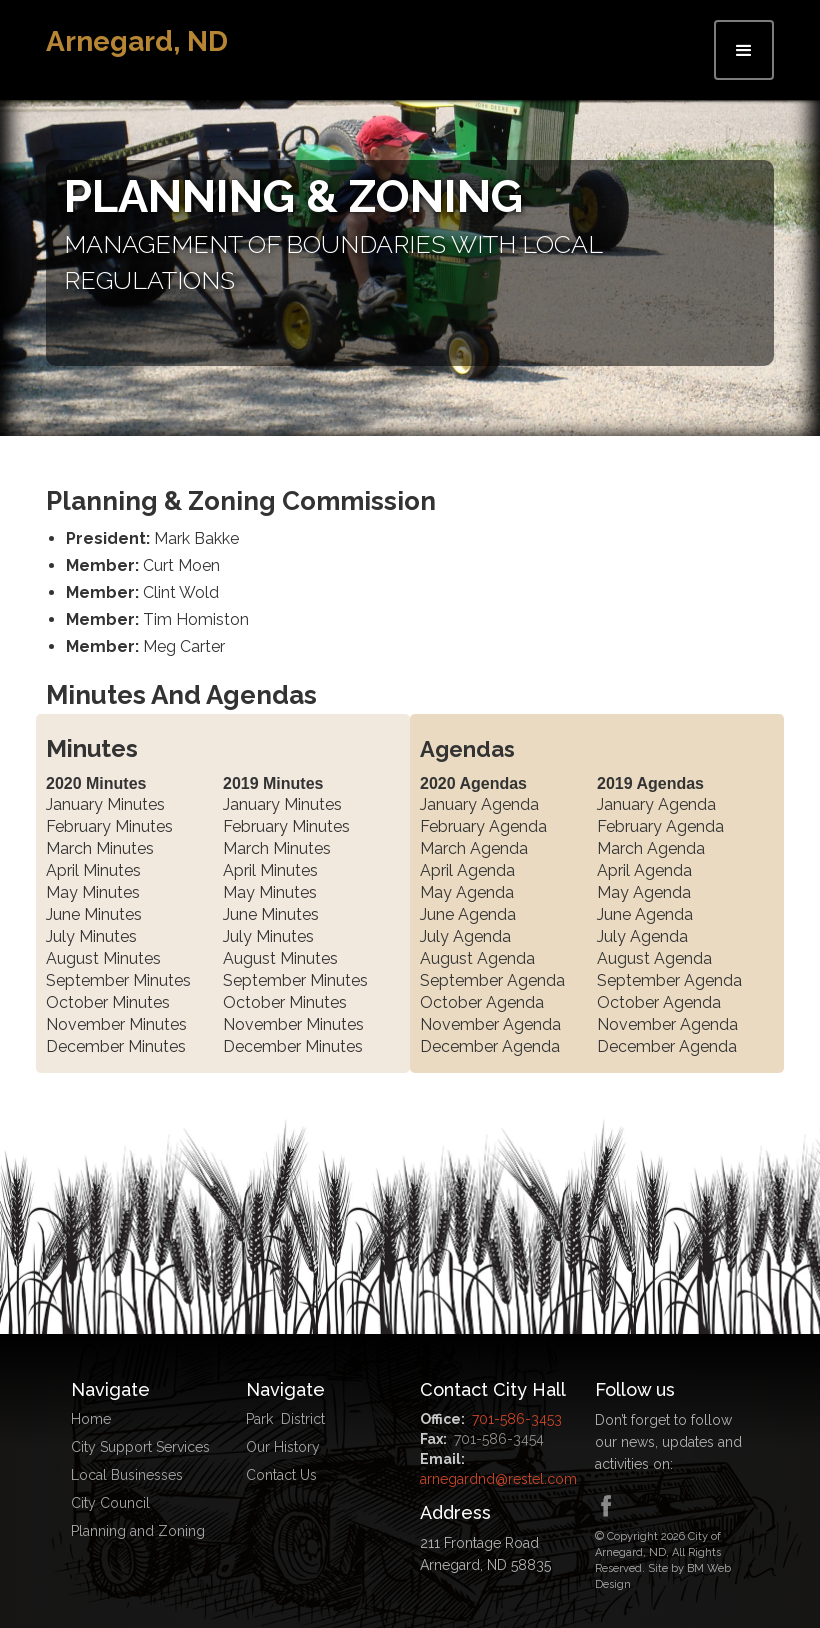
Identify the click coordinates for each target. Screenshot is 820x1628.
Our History (283, 1447)
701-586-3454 (499, 1439)
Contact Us (281, 1475)
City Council (110, 1503)
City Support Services (140, 1447)
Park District (285, 1419)
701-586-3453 (517, 1419)
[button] (744, 50)
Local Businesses (127, 1475)
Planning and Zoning (138, 1531)
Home (91, 1419)
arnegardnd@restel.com (498, 1479)
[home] (137, 42)
